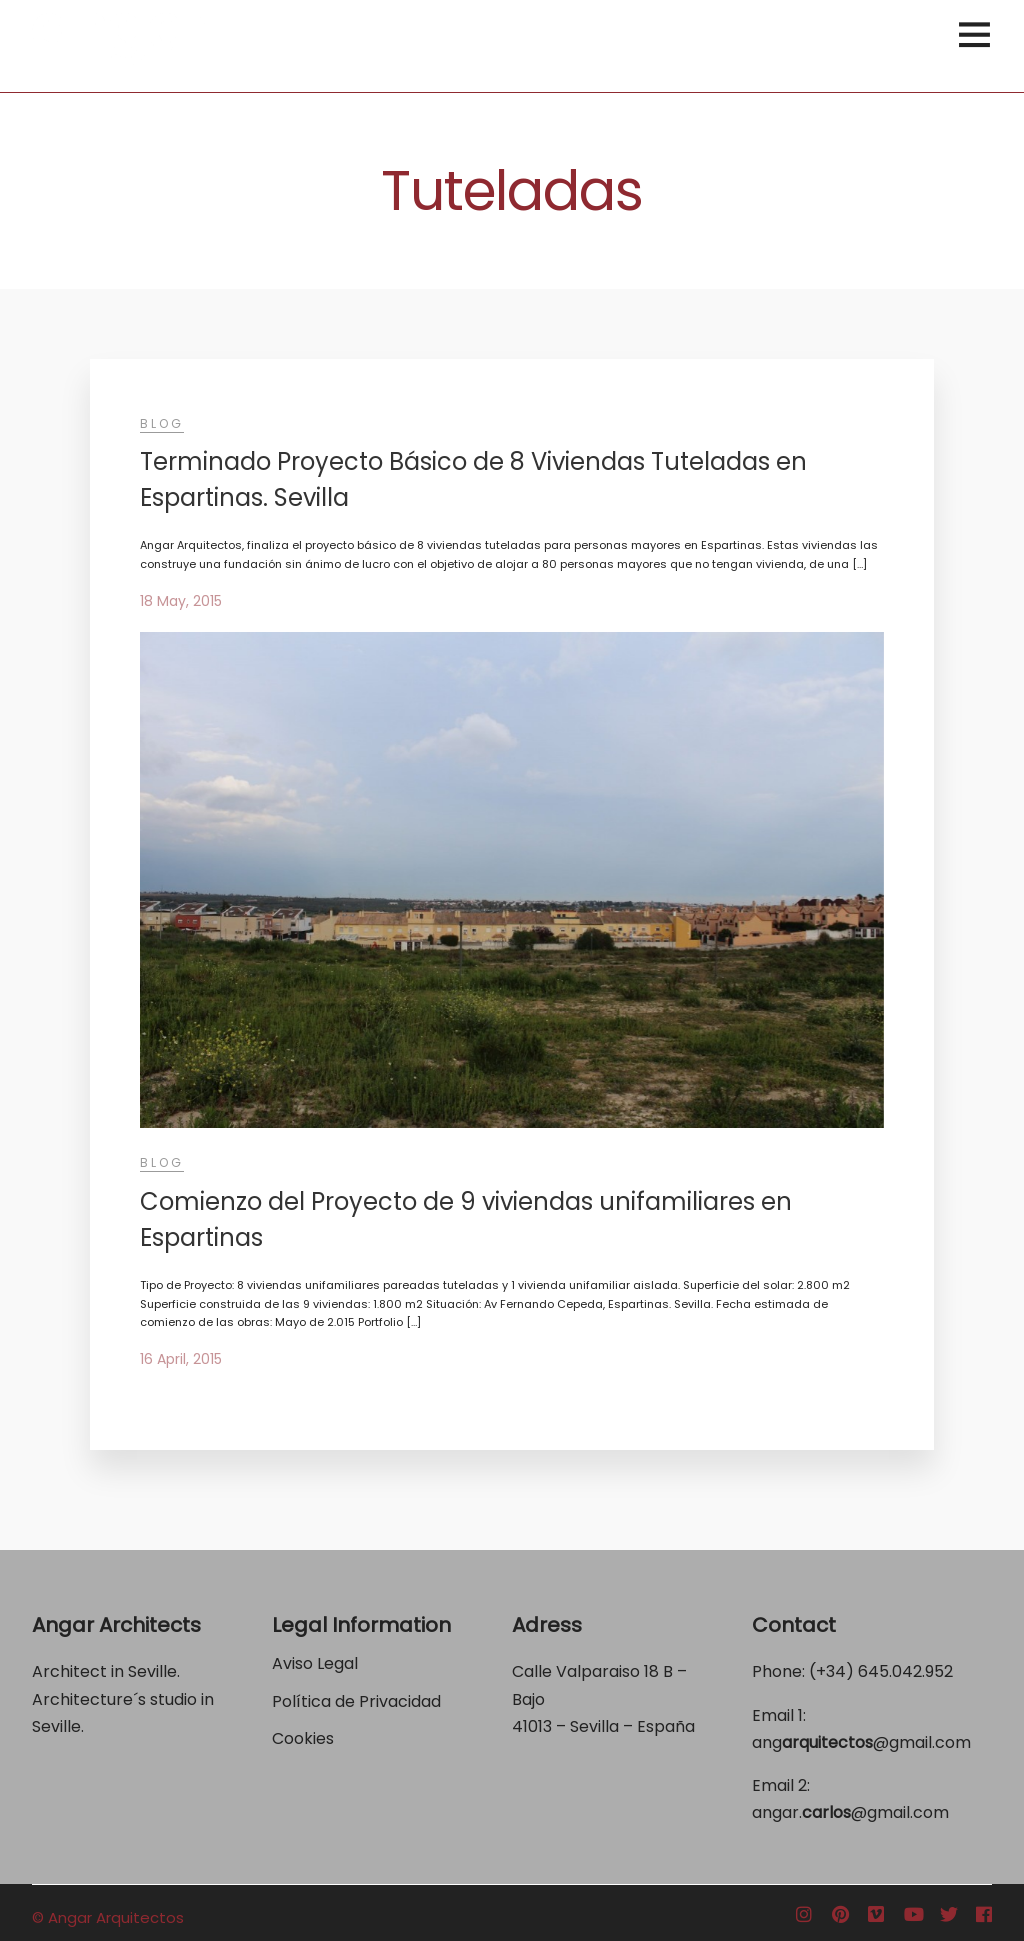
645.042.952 (905, 1671)
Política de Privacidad (358, 1701)
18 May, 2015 (181, 601)
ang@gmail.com (861, 1742)
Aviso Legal (315, 1663)
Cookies (303, 1738)
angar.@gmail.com (850, 1812)
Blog (162, 423)
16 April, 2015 (181, 1359)
